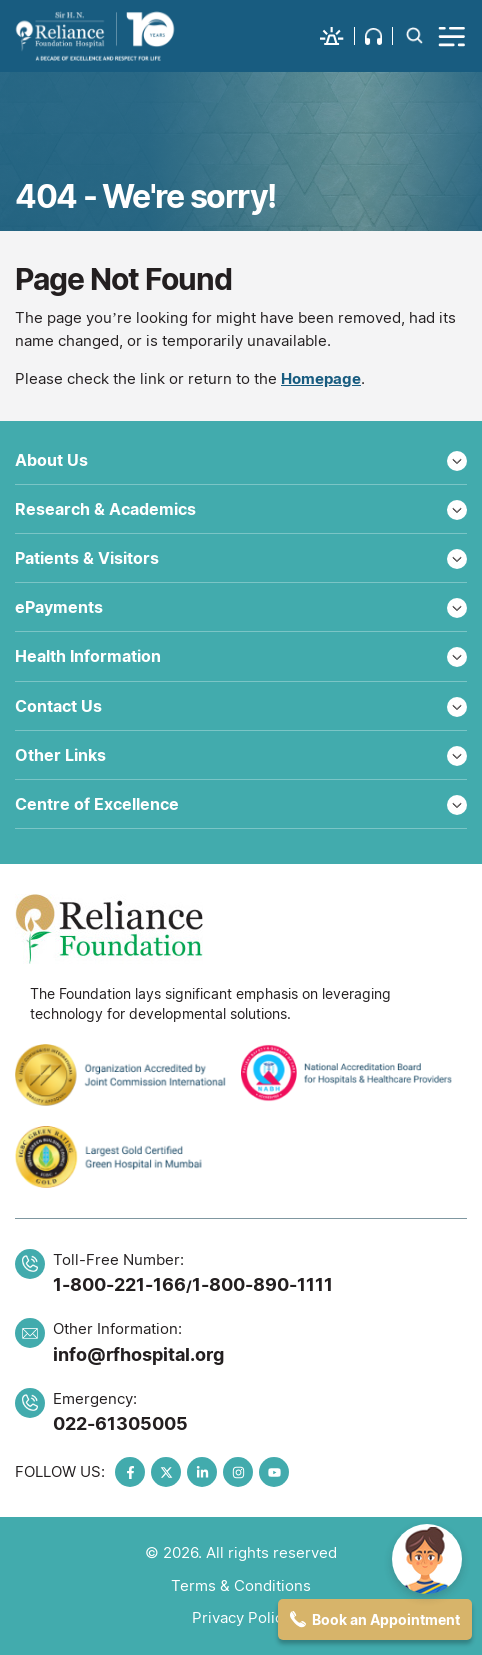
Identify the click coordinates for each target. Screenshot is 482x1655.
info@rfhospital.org (138, 1354)
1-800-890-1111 (262, 1284)
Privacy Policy (241, 1617)
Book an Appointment (386, 1619)
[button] (337, 36)
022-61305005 (120, 1423)
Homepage (321, 378)
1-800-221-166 (119, 1284)
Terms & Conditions (241, 1585)
